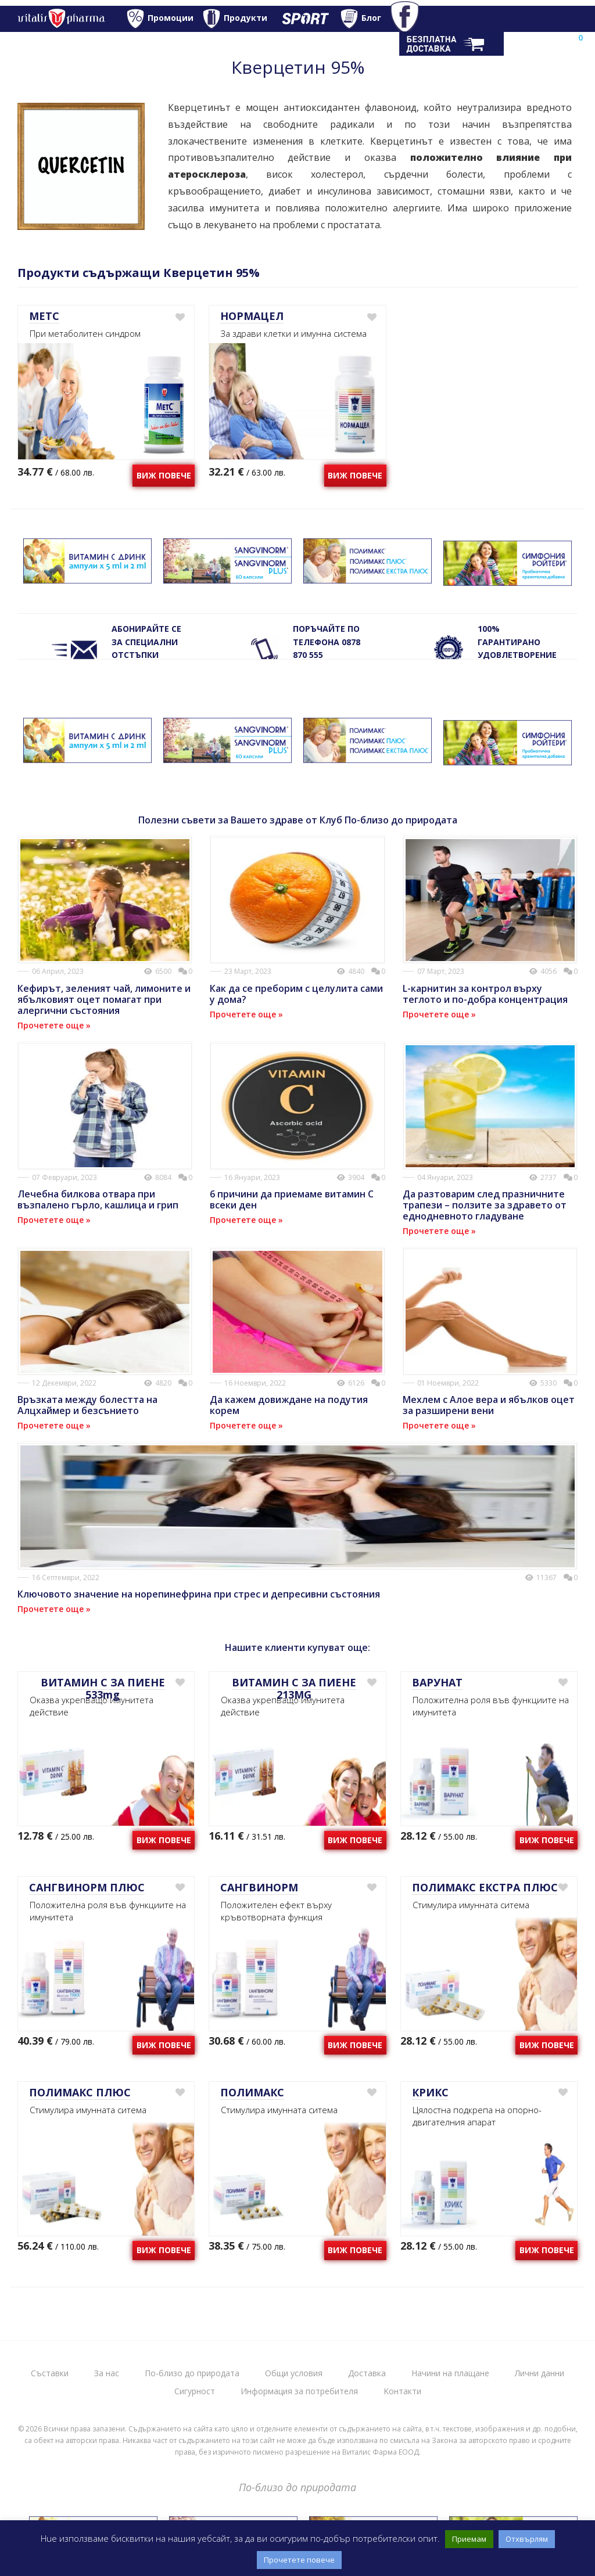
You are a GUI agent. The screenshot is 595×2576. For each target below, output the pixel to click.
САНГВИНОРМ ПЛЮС (87, 1887)
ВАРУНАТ (437, 1682)
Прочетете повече (299, 2560)
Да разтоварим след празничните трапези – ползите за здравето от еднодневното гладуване (485, 1205)
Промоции (170, 18)
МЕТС (44, 316)
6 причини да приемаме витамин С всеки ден (292, 1199)
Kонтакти (402, 2391)
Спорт (301, 18)
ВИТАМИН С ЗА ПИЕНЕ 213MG (294, 1688)
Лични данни (539, 2373)
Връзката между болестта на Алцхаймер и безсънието (87, 1405)
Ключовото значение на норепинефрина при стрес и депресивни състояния (198, 1594)
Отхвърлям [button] (527, 2539)
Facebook (411, 18)
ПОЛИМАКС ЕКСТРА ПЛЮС (485, 1887)
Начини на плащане (450, 2373)
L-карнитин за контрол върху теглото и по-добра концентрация (485, 994)
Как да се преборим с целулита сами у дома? (296, 994)
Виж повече (164, 475)
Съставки (50, 2373)
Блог (371, 18)
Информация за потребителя (299, 2391)
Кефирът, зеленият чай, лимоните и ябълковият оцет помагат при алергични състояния (104, 999)
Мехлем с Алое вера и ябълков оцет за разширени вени (489, 1405)
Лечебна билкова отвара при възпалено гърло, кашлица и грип (97, 1199)
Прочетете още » (54, 1025)
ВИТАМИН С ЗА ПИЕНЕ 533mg (103, 1688)
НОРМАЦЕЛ (252, 316)
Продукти (245, 18)
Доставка (367, 2373)
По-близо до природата (192, 2373)
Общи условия (293, 2373)
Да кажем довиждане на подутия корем (289, 1405)
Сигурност (194, 2391)
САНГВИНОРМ (259, 1887)
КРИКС (430, 2092)
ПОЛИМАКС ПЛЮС (80, 2092)
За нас (106, 2373)
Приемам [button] (469, 2539)
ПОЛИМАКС (252, 2092)
